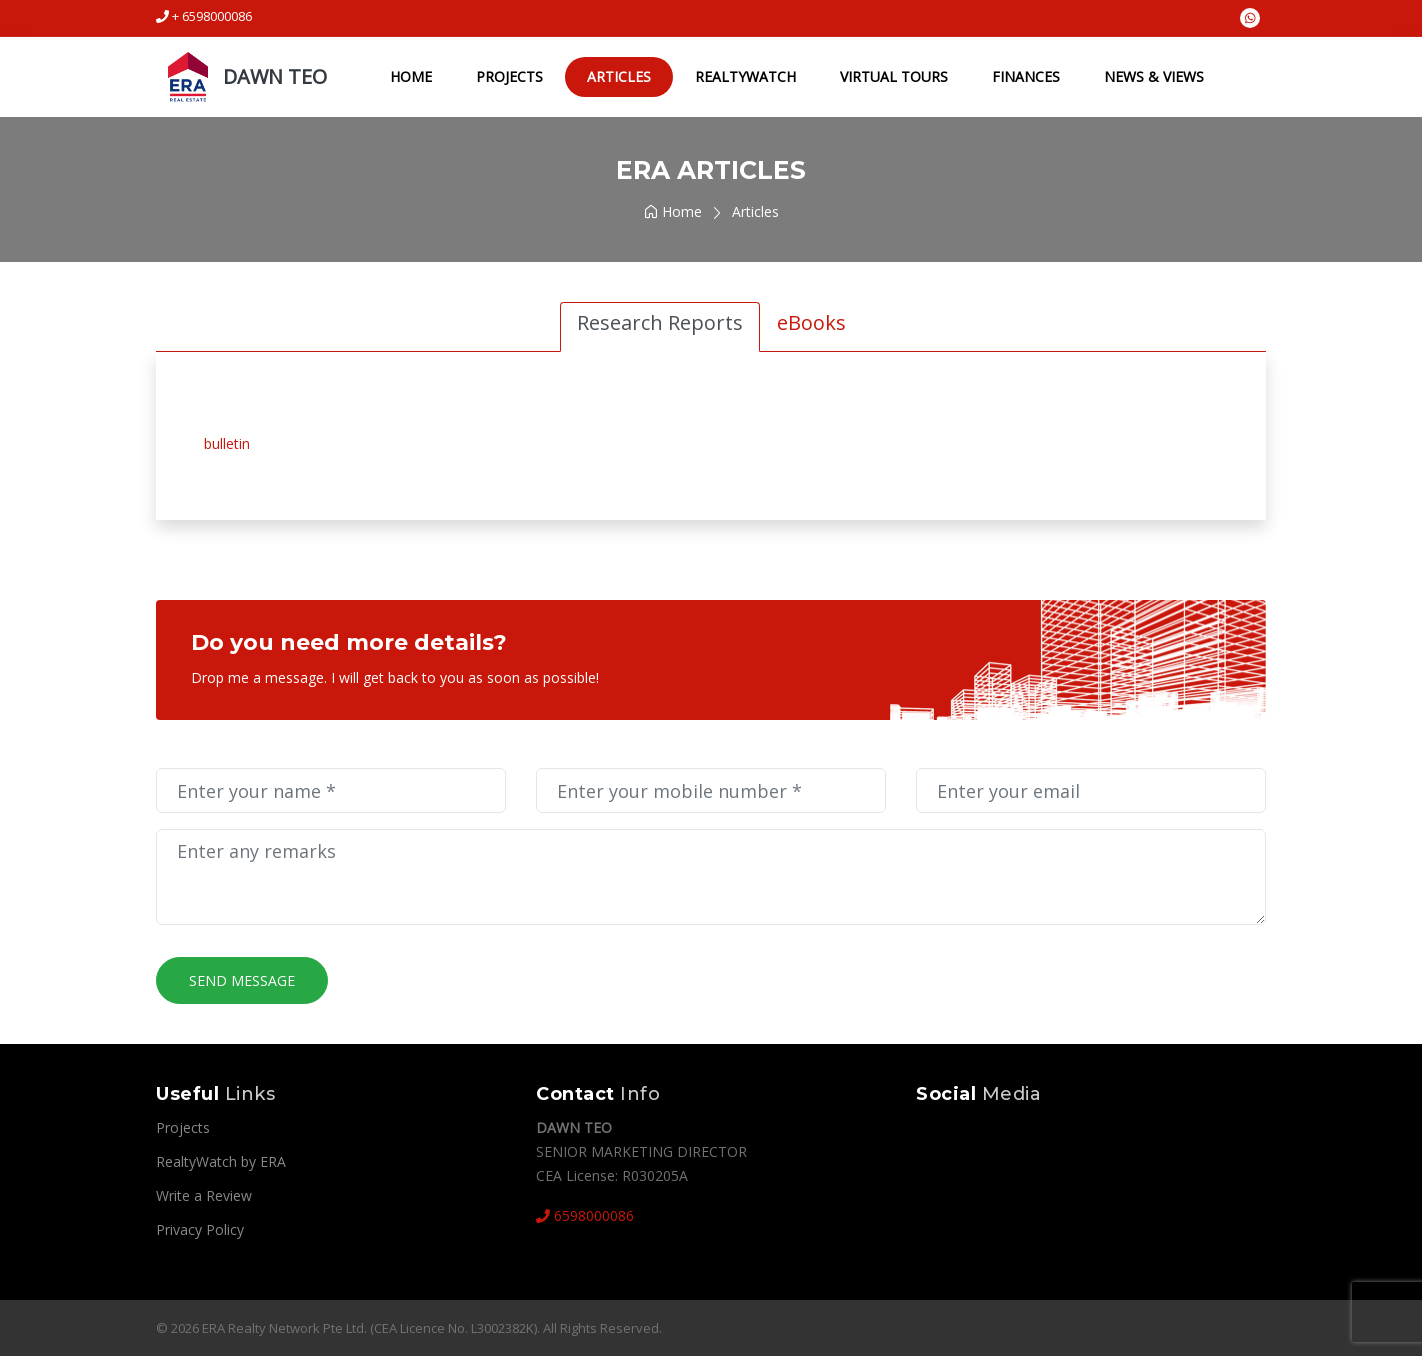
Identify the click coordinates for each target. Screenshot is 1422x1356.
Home (410, 76)
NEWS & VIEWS (1153, 76)
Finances (1025, 76)
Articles (618, 76)
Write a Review (204, 1195)
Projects (508, 76)
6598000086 (585, 1215)
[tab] (660, 327)
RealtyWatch (744, 76)
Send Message (242, 980)
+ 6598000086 (204, 16)
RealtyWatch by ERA (221, 1161)
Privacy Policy (200, 1229)
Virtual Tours (893, 76)
